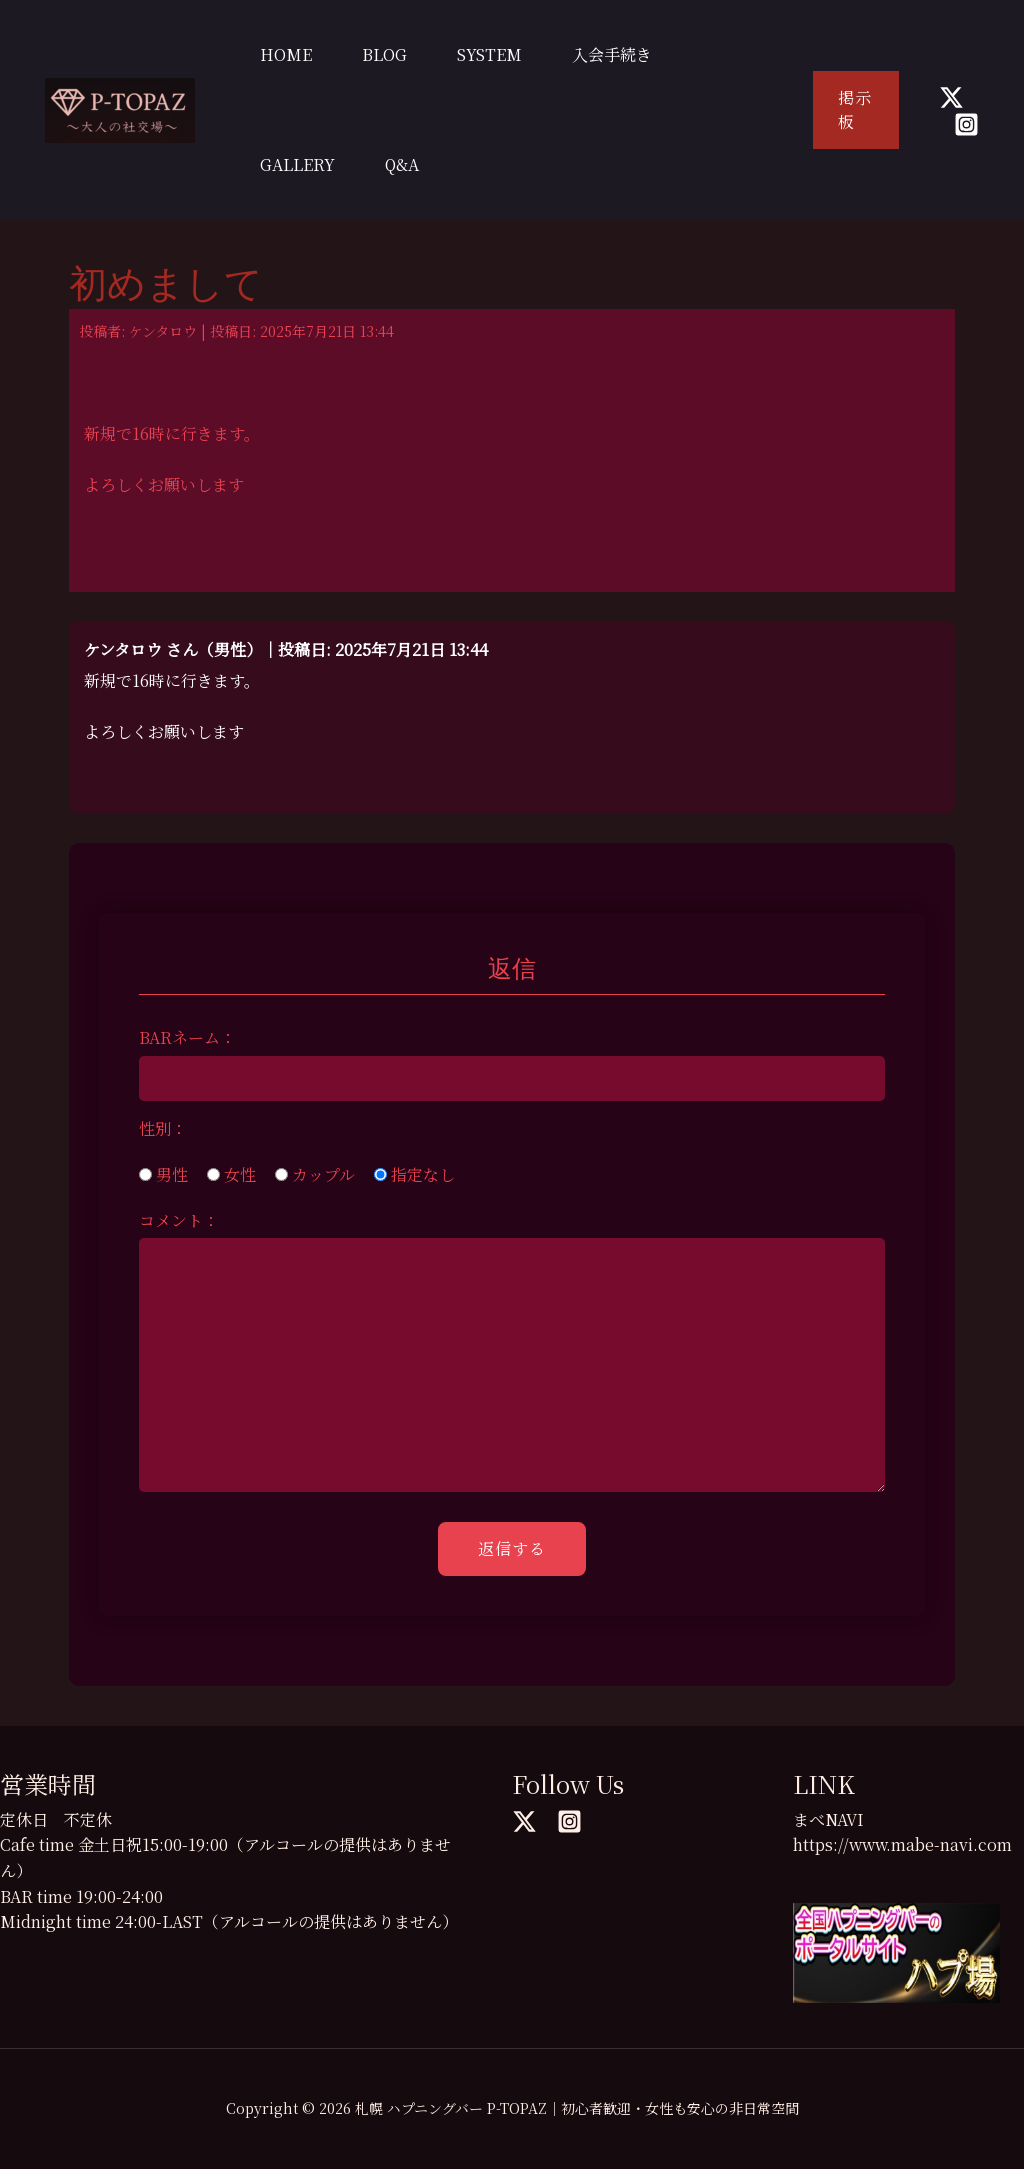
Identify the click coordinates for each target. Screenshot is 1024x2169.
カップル (315, 1174)
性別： (163, 1128)
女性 (231, 1174)
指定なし (414, 1174)
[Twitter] (951, 97)
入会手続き (612, 54)
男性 (163, 1174)
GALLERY (297, 164)
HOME (286, 54)
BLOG (384, 54)
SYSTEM (489, 54)
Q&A (402, 164)
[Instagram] (966, 124)
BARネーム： (187, 1037)
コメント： (179, 1220)
